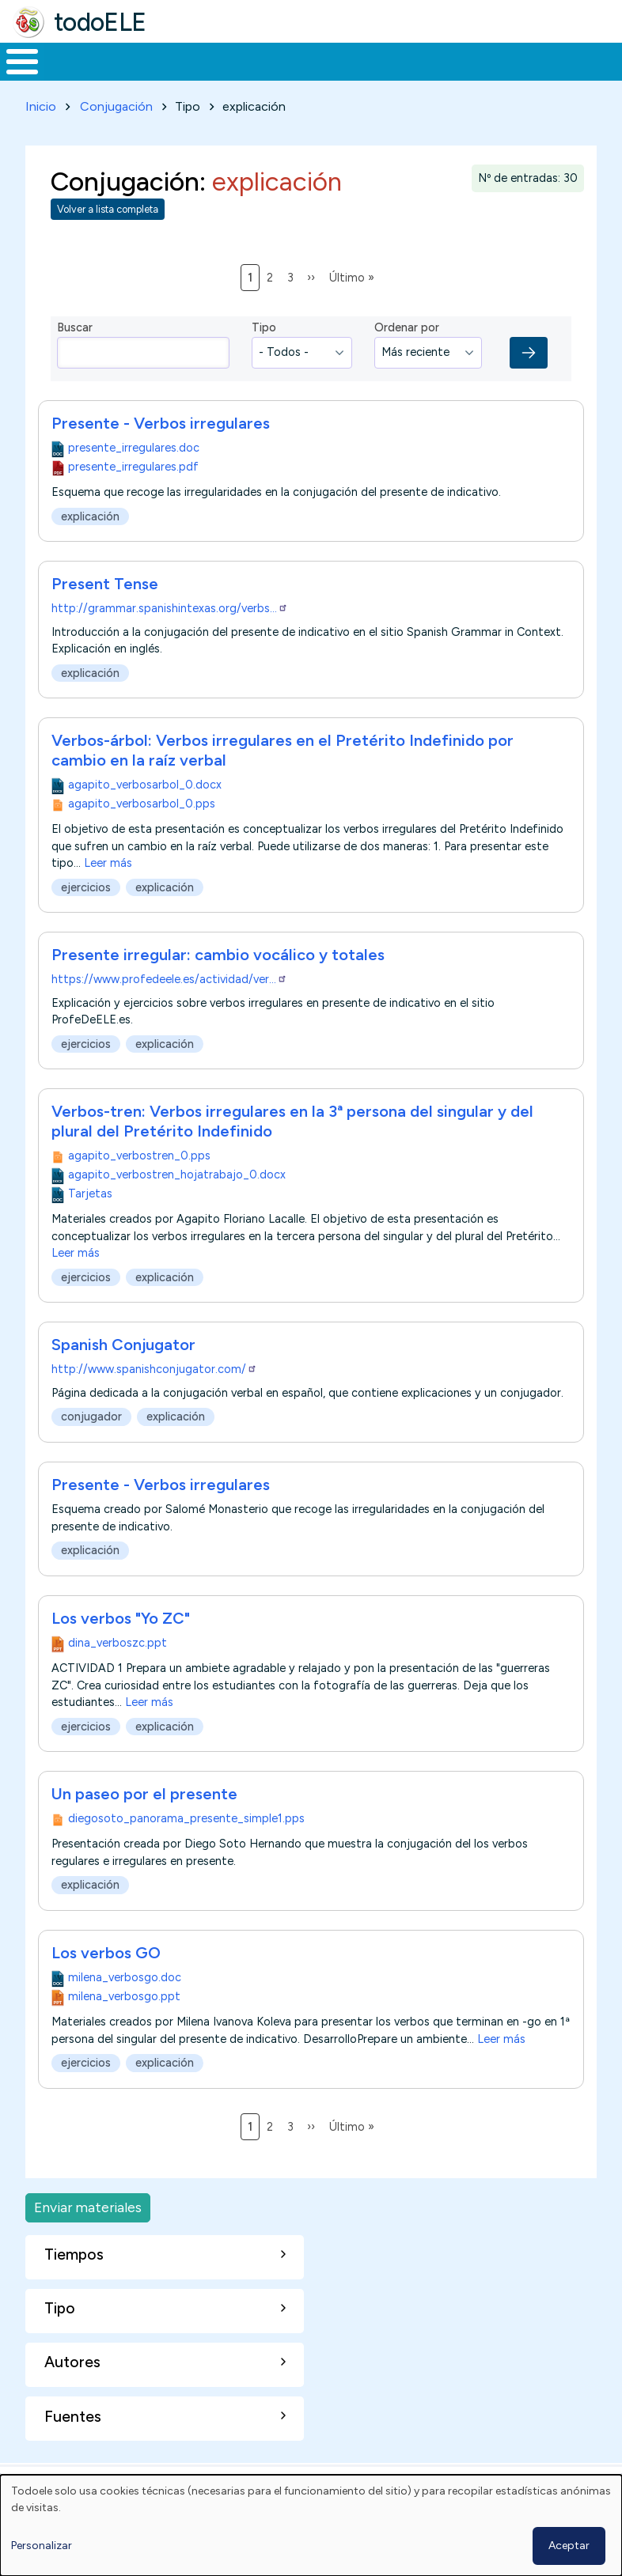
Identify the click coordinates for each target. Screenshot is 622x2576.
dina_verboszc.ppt (117, 1672)
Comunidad (535, 76)
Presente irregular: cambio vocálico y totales (218, 983)
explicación (90, 545)
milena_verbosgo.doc (124, 2006)
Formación (178, 76)
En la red (345, 76)
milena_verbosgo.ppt (124, 2025)
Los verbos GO (106, 1982)
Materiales (76, 76)
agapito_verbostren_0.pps (139, 1185)
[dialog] (311, 2525)
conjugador (91, 1446)
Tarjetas (90, 1223)
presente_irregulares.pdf (133, 496)
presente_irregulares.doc (133, 477)
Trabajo (272, 76)
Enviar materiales (88, 2236)
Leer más (108, 892)
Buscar (606, 60)
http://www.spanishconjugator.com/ (154, 1399)
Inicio (14, 77)
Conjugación (116, 135)
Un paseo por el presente (144, 1823)
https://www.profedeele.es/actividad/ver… (169, 1008)
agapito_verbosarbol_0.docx (145, 814)
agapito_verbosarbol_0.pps (141, 833)
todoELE (100, 22)
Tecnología (429, 76)
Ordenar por (406, 357)
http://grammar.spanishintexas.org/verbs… (169, 637)
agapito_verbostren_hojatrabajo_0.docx (177, 1204)
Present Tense (104, 612)
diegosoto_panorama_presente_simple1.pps (186, 1847)
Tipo (264, 357)
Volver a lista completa (107, 238)
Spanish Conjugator (123, 1374)
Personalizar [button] (41, 2545)
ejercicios (86, 917)
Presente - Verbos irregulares (160, 452)
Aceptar (569, 2545)
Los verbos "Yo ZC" (120, 1647)
